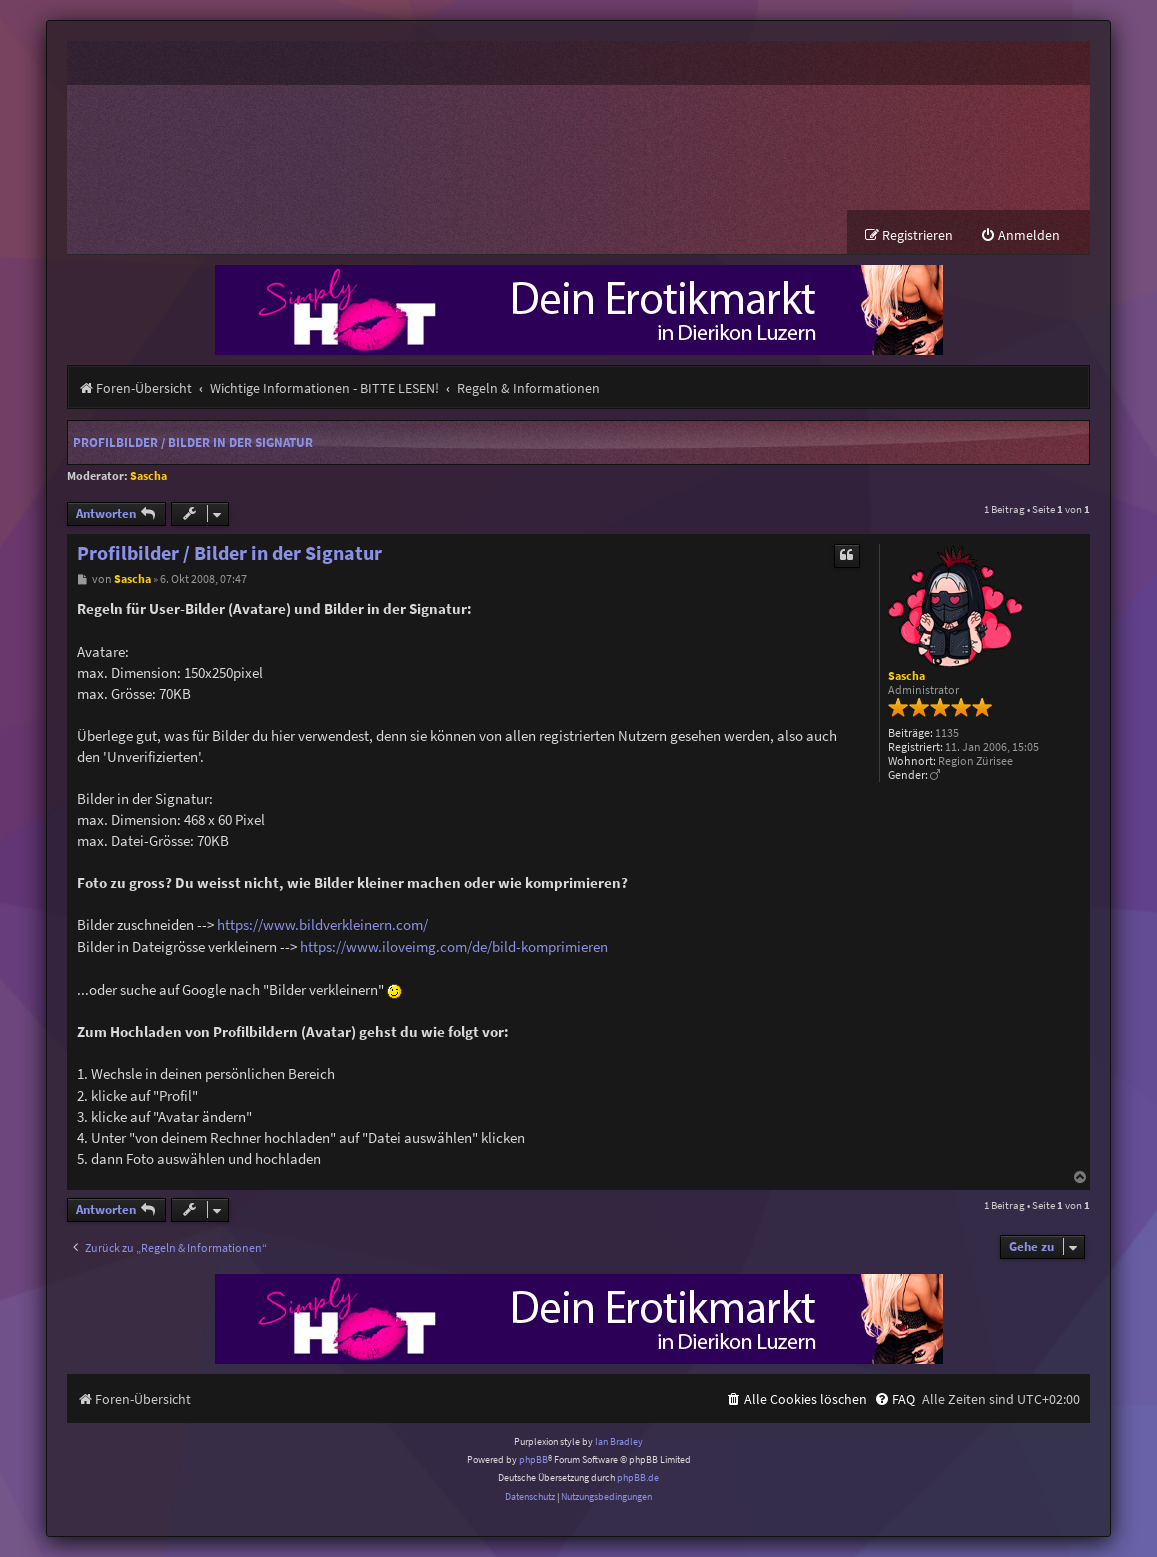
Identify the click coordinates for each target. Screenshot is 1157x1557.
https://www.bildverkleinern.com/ (322, 924)
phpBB (533, 1459)
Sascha (148, 475)
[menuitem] (1020, 235)
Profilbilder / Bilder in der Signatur (193, 442)
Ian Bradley (619, 1441)
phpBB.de (638, 1477)
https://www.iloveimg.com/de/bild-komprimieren (454, 946)
